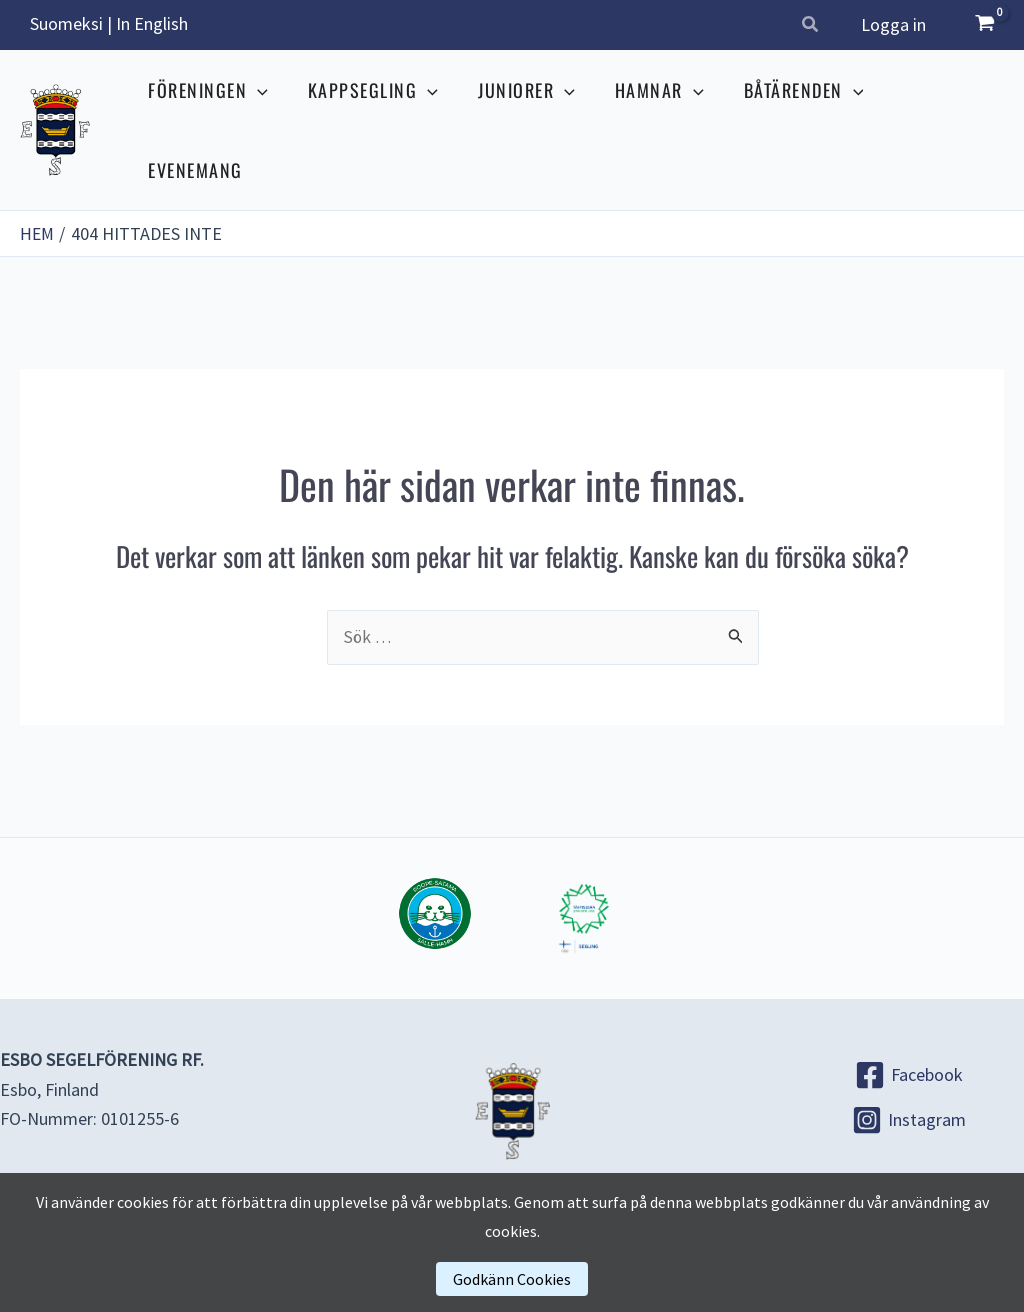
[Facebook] (908, 1043)
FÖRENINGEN (216, 114)
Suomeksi (66, 23)
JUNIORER (526, 114)
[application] (265, 114)
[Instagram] (908, 1088)
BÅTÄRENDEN (796, 114)
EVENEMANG (939, 114)
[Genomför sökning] (736, 603)
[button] (815, 26)
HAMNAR (655, 114)
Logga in (895, 24)
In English (152, 23)
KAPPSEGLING (377, 114)
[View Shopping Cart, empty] (985, 25)
